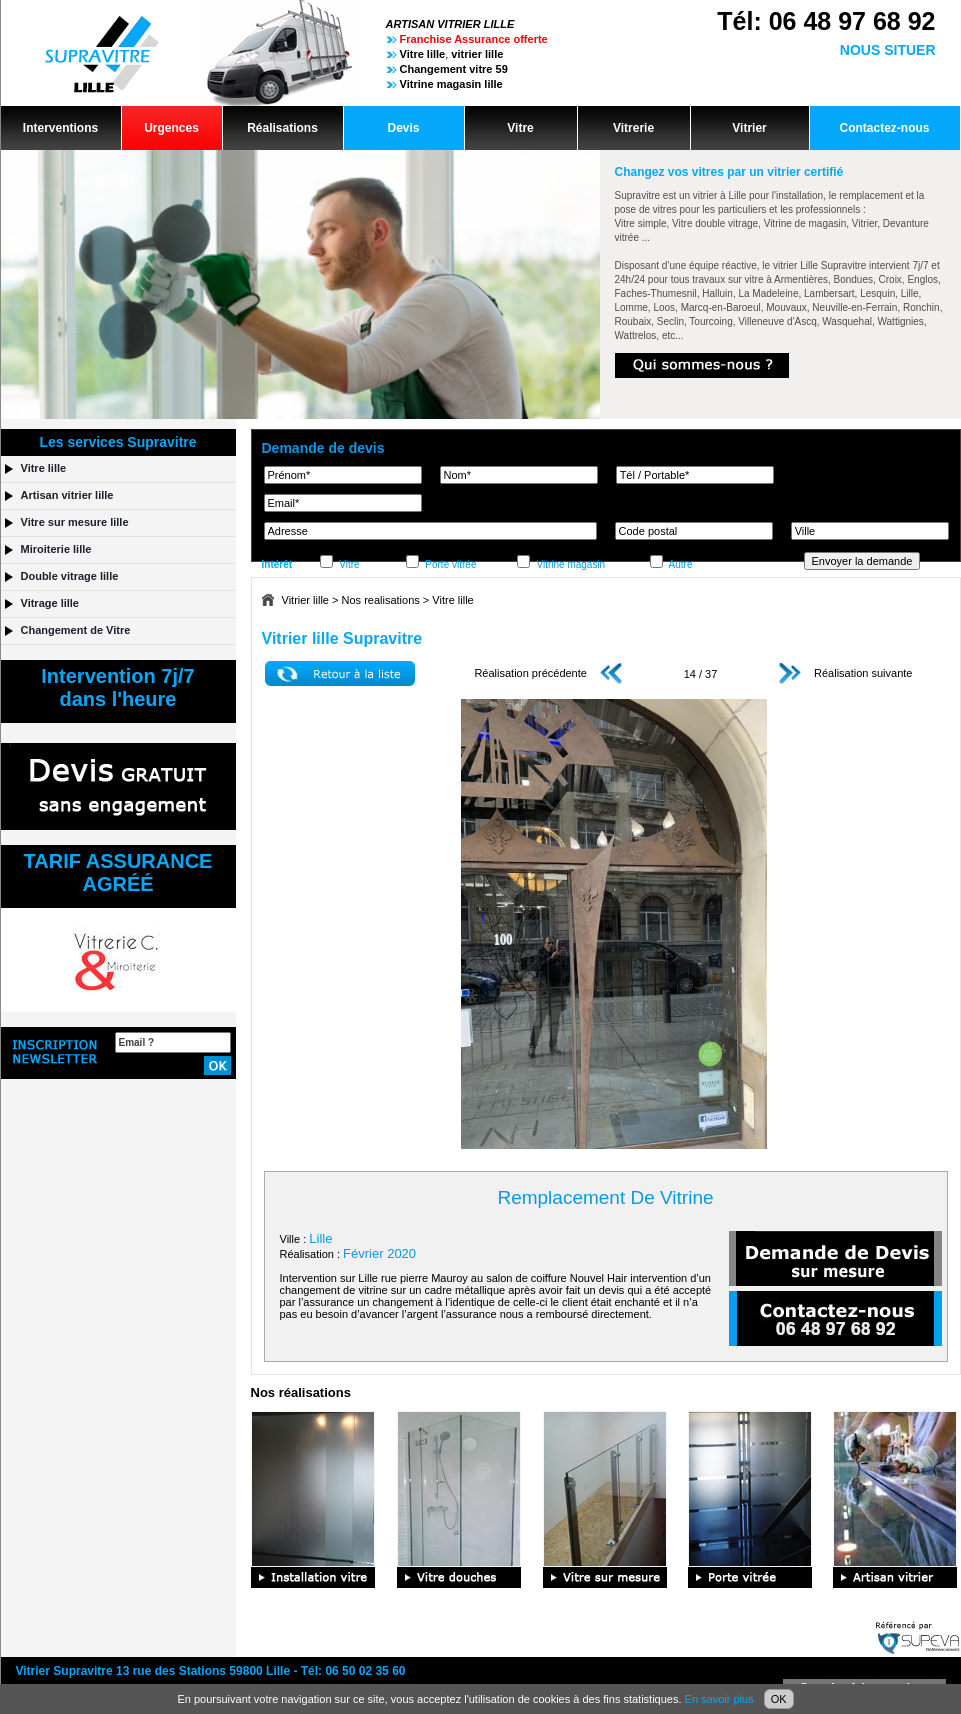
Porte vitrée (450, 564)
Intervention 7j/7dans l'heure (117, 687)
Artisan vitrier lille (67, 495)
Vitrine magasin (570, 564)
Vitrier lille (305, 600)
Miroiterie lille (56, 549)
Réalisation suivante (846, 673)
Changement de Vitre (76, 630)
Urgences (171, 128)
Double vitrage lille (70, 576)
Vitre (520, 128)
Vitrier (749, 128)
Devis (403, 128)
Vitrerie (633, 128)
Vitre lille (452, 600)
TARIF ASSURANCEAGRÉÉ (118, 872)
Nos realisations (381, 600)
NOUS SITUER (888, 50)
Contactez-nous (885, 128)
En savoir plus (719, 1699)
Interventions (60, 128)
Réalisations (282, 128)
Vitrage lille (50, 603)
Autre (681, 564)
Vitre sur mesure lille (75, 522)
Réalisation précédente (548, 673)
